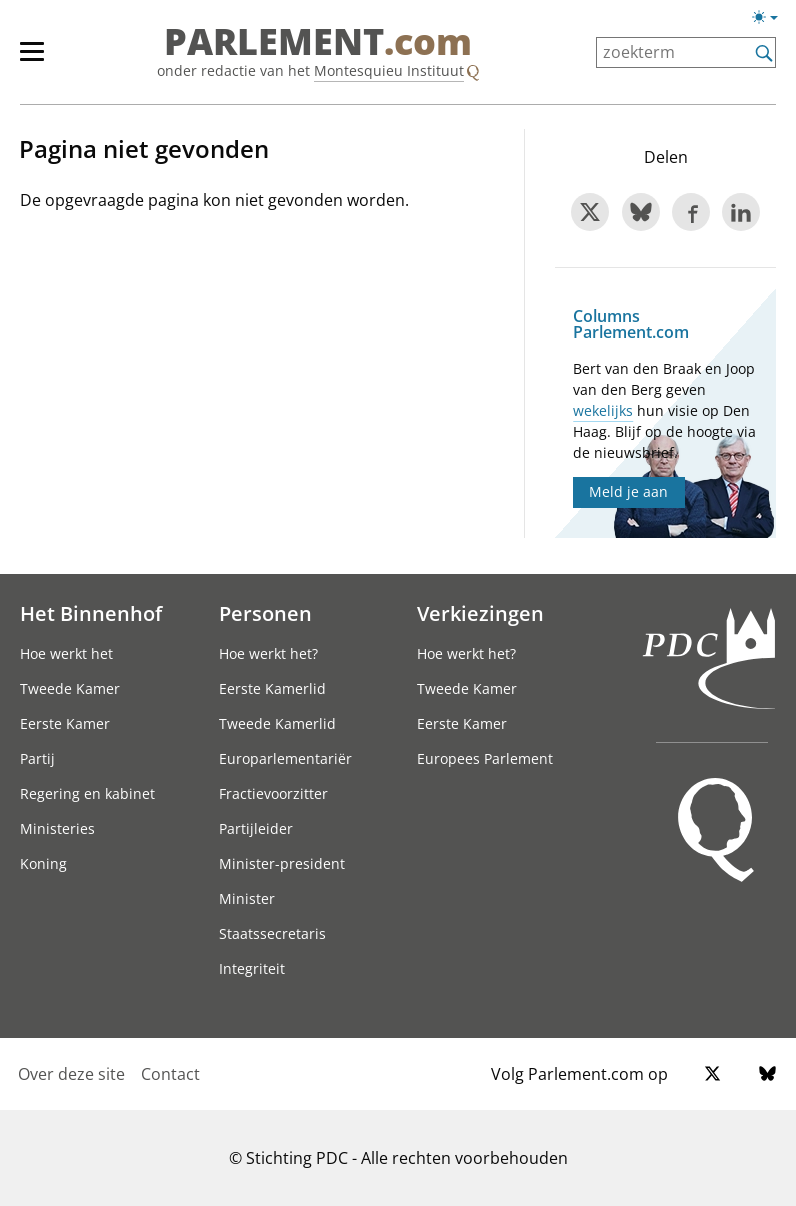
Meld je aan (628, 491)
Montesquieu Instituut (389, 70)
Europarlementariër (285, 758)
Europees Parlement (485, 758)
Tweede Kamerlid (277, 723)
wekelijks (603, 410)
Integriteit (252, 968)
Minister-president (282, 863)
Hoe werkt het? (268, 653)
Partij (37, 758)
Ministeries (57, 828)
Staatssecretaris (272, 933)
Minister (247, 898)
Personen (265, 613)
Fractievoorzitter (273, 793)
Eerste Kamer (65, 723)
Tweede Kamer (70, 688)
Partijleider (256, 828)
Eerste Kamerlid (272, 688)
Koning (43, 863)
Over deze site (71, 1074)
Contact (170, 1074)
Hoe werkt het (66, 653)
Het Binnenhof (91, 613)
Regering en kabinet (87, 793)
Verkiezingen (480, 613)
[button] (765, 17)
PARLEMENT (318, 42)
